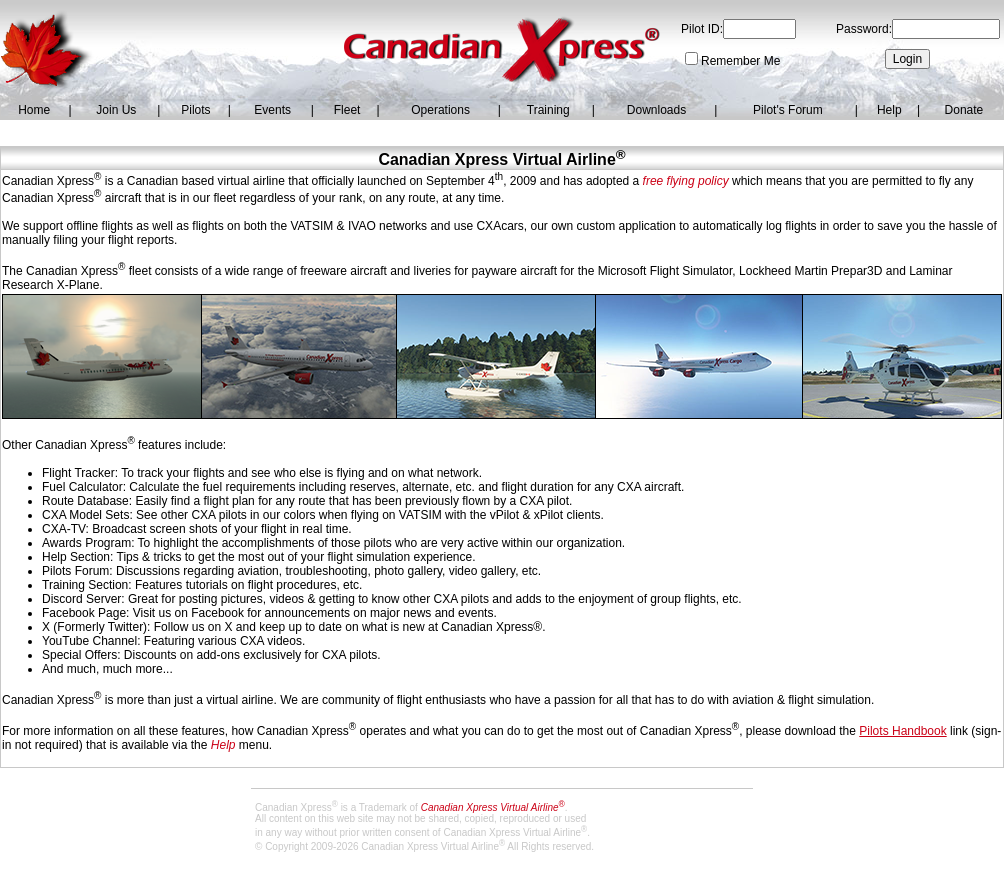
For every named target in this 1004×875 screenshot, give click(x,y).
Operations (440, 110)
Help (889, 110)
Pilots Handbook (902, 731)
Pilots (195, 110)
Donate (964, 110)
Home (34, 110)
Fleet (347, 110)
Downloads (656, 110)
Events (272, 110)
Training (548, 110)
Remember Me (740, 61)
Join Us (116, 110)
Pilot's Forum (788, 110)
